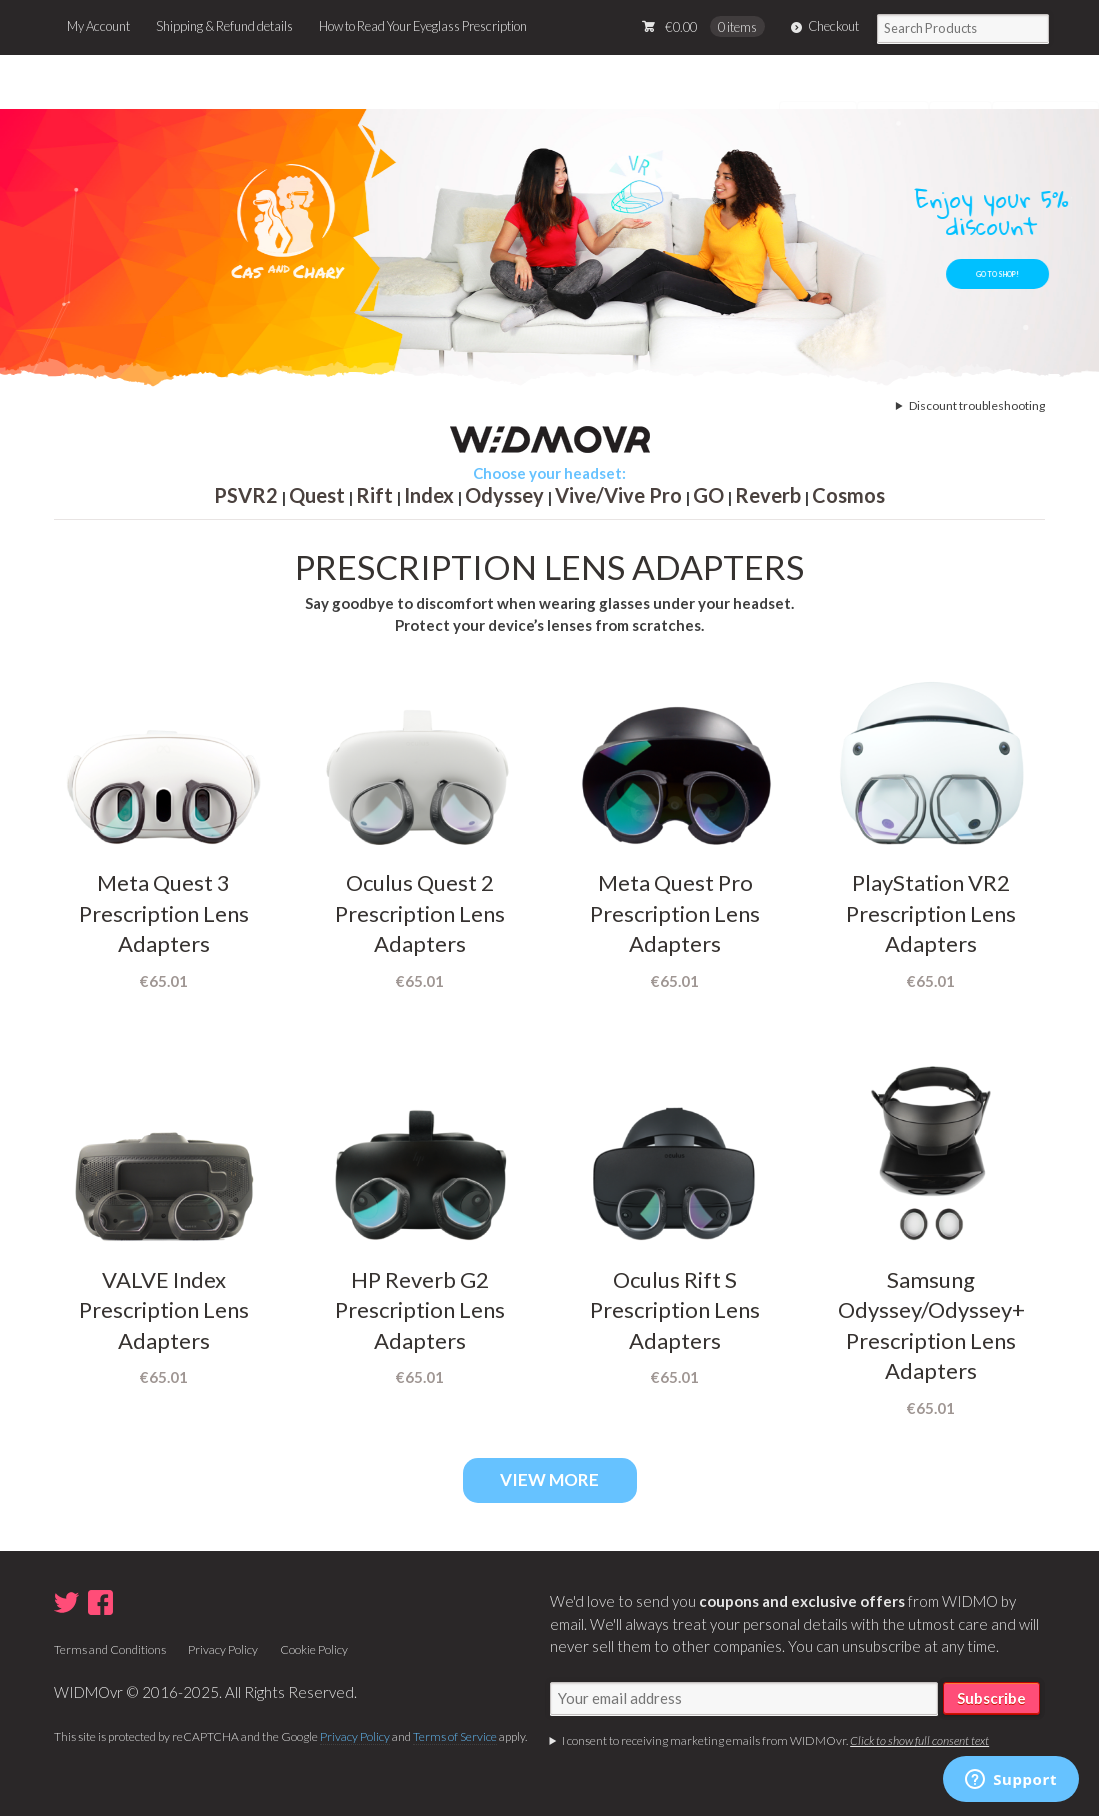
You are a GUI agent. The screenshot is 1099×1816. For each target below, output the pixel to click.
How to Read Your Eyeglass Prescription (423, 26)
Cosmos (848, 495)
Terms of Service (455, 1736)
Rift (374, 495)
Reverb (768, 495)
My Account (98, 26)
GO (708, 495)
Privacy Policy (223, 1649)
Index (429, 495)
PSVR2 (246, 495)
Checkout (833, 26)
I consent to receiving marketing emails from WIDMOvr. (775, 1740)
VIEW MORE (549, 1479)
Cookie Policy (314, 1649)
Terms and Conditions (110, 1649)
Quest (317, 495)
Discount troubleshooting (977, 405)
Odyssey (504, 495)
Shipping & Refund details (224, 26)
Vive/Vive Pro (618, 495)
